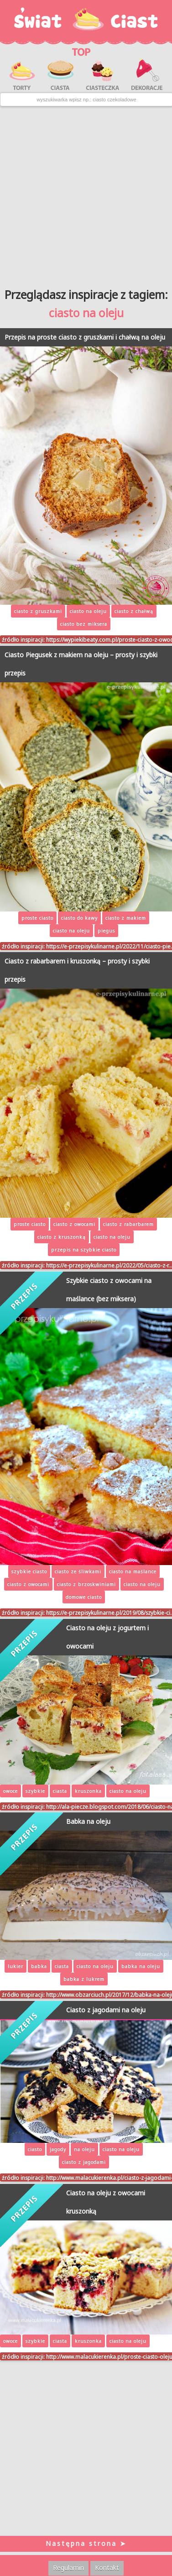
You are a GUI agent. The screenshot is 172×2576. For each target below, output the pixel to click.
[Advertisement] (85, 193)
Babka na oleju (88, 1821)
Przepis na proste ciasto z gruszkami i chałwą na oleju (85, 337)
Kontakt (107, 2567)
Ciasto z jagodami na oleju (106, 2009)
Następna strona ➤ (86, 2543)
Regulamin (68, 2567)
